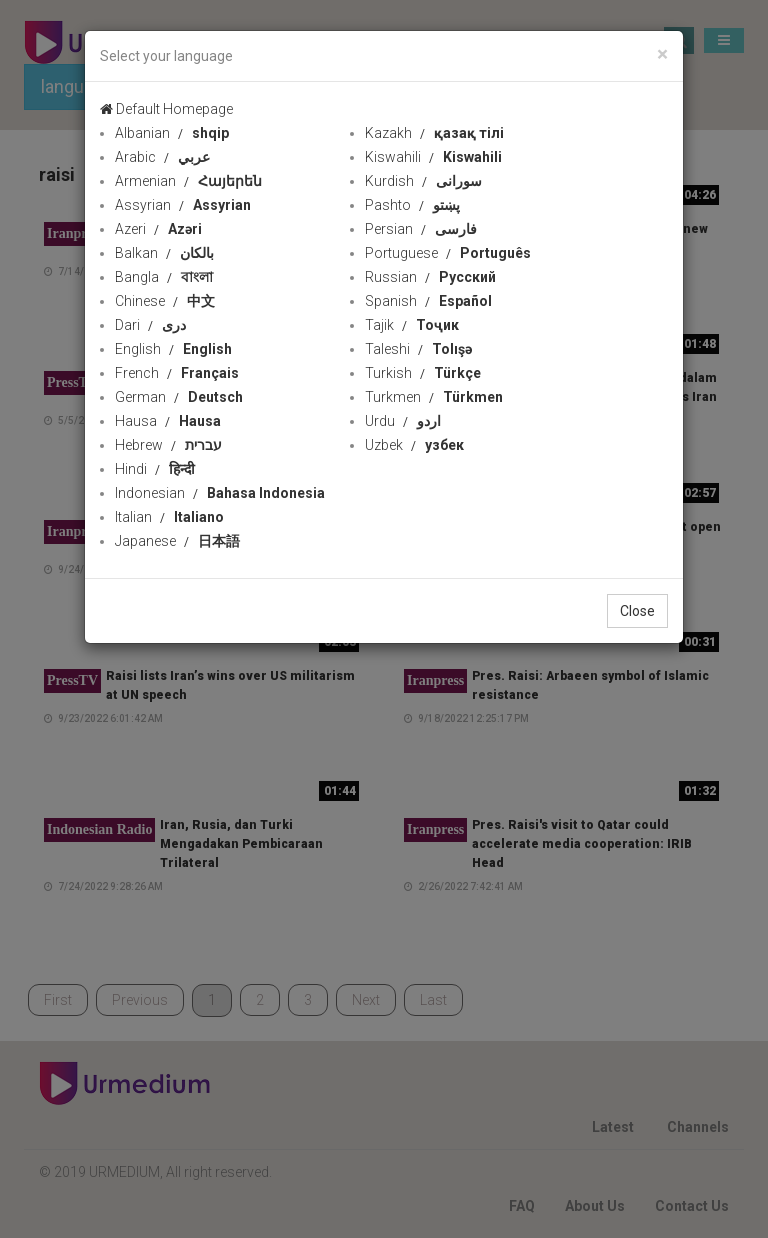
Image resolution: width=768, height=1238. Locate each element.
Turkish (423, 373)
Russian (430, 277)
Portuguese (448, 253)
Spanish (428, 301)
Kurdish (423, 181)
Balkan (164, 253)
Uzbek (414, 445)
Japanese (177, 541)
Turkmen (434, 397)
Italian (169, 517)
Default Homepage (166, 109)
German (179, 397)
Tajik (412, 325)
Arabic (162, 157)
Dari (150, 325)
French (177, 373)
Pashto (412, 205)
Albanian (172, 133)
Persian (421, 229)
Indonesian (220, 493)
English (173, 349)
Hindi (155, 469)
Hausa (168, 421)
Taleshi (418, 349)
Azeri (158, 229)
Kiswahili (433, 157)
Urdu (403, 421)
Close (637, 611)
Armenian (188, 181)
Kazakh (434, 133)
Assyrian (183, 205)
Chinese (165, 301)
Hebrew (168, 445)
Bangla (164, 277)
